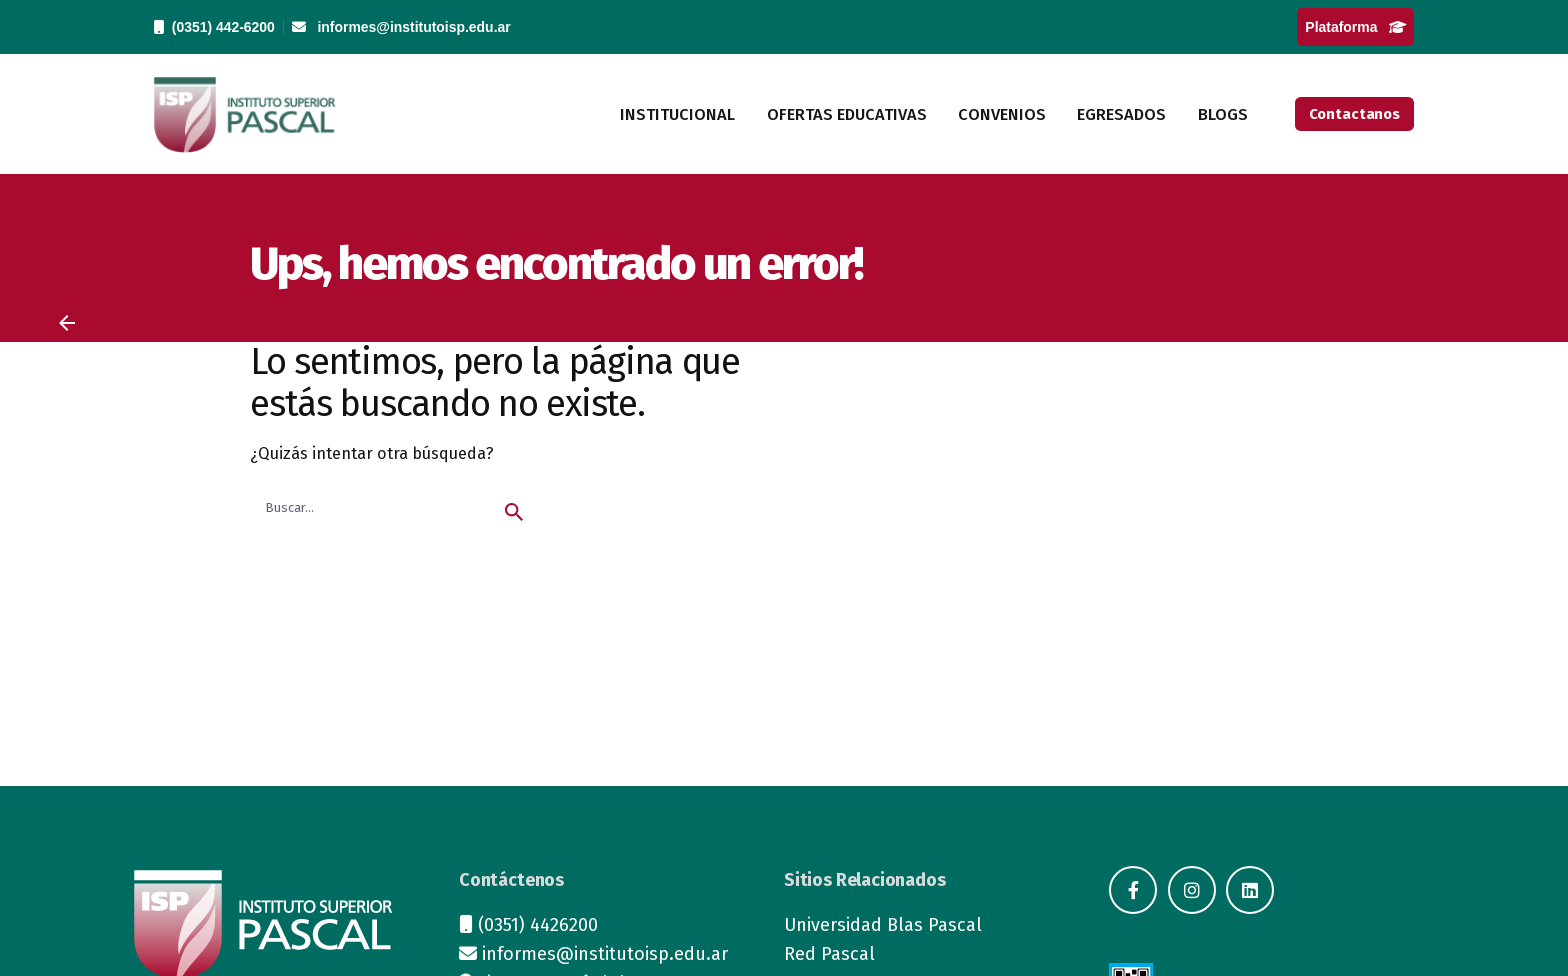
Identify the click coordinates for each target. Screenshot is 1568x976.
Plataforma (1355, 27)
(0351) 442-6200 (214, 27)
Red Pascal (829, 954)
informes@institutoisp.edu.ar (401, 27)
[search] (514, 512)
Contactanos (1354, 114)
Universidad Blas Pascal (883, 925)
